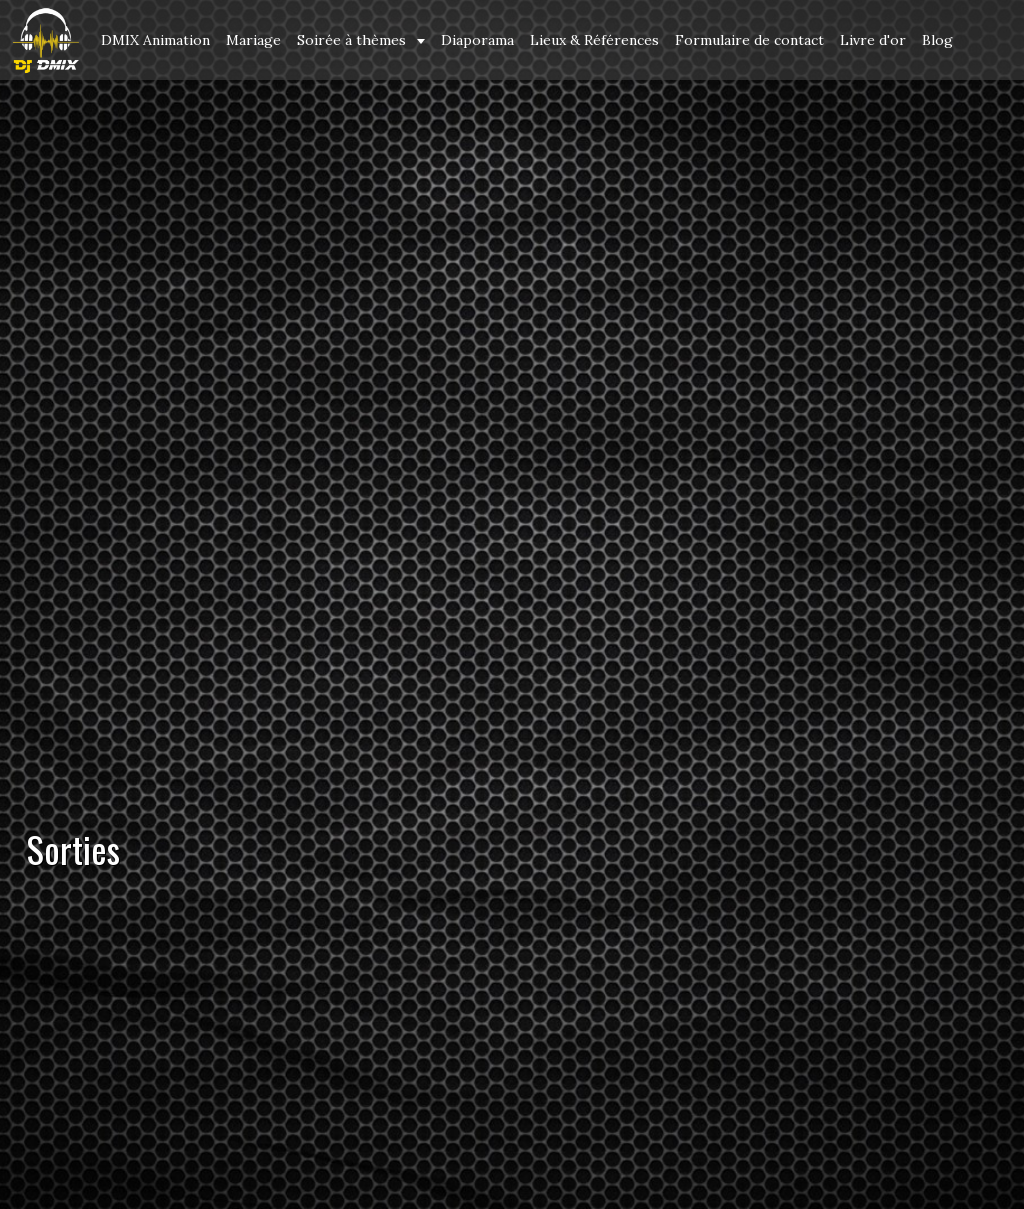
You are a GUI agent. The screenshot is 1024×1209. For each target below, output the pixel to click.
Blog (937, 40)
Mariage (253, 40)
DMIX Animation (155, 40)
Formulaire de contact (749, 40)
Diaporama (477, 40)
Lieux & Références (594, 40)
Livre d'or (873, 40)
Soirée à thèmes (353, 40)
